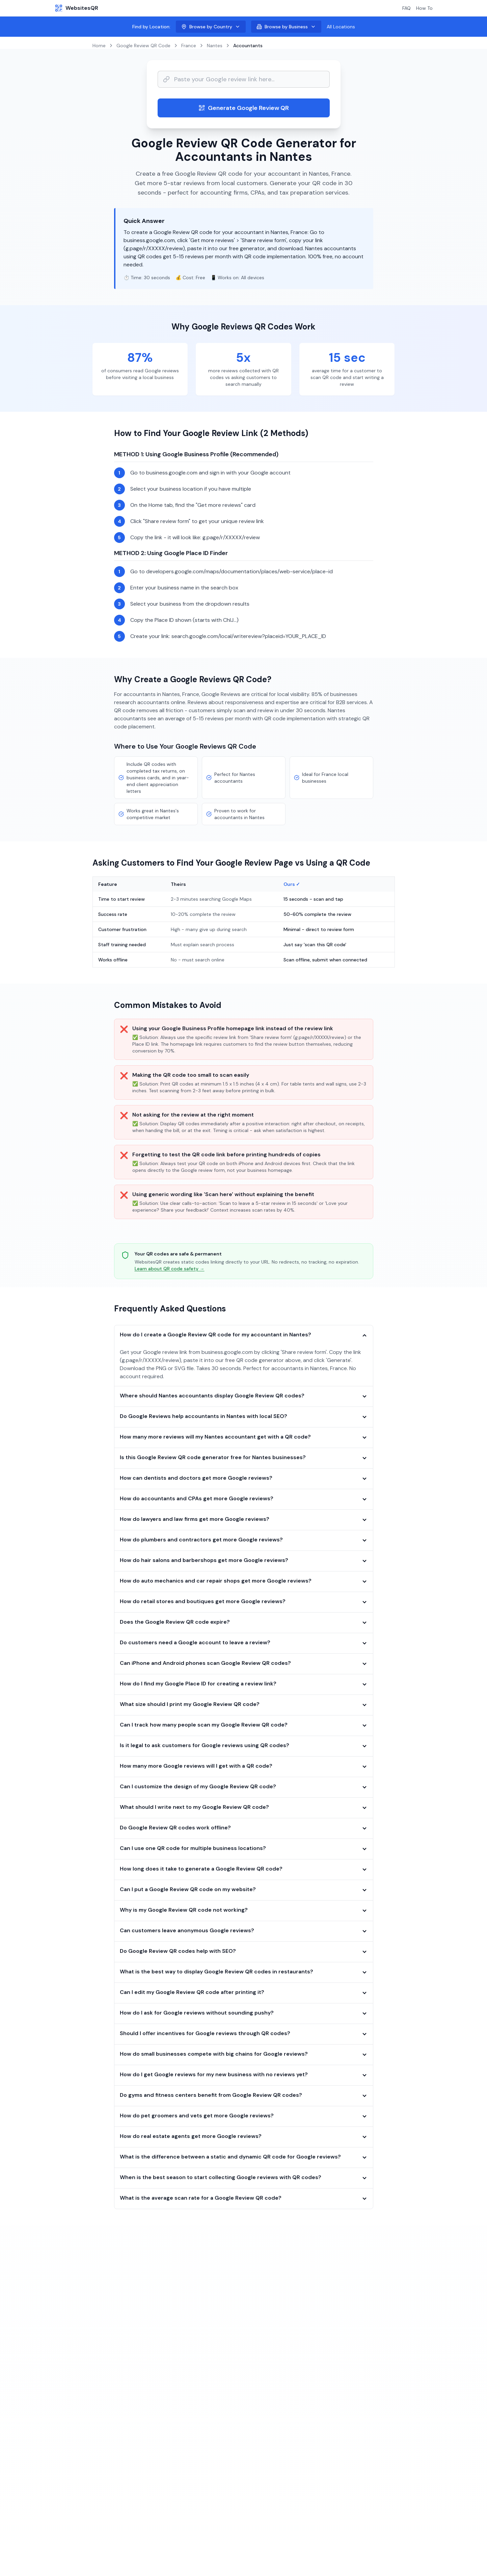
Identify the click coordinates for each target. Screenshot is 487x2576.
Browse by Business (286, 27)
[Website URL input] (244, 79)
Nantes (214, 45)
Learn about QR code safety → (170, 1269)
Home (99, 45)
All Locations (341, 27)
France (188, 45)
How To (424, 8)
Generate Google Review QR (243, 108)
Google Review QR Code (143, 45)
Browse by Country (210, 27)
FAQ (406, 8)
